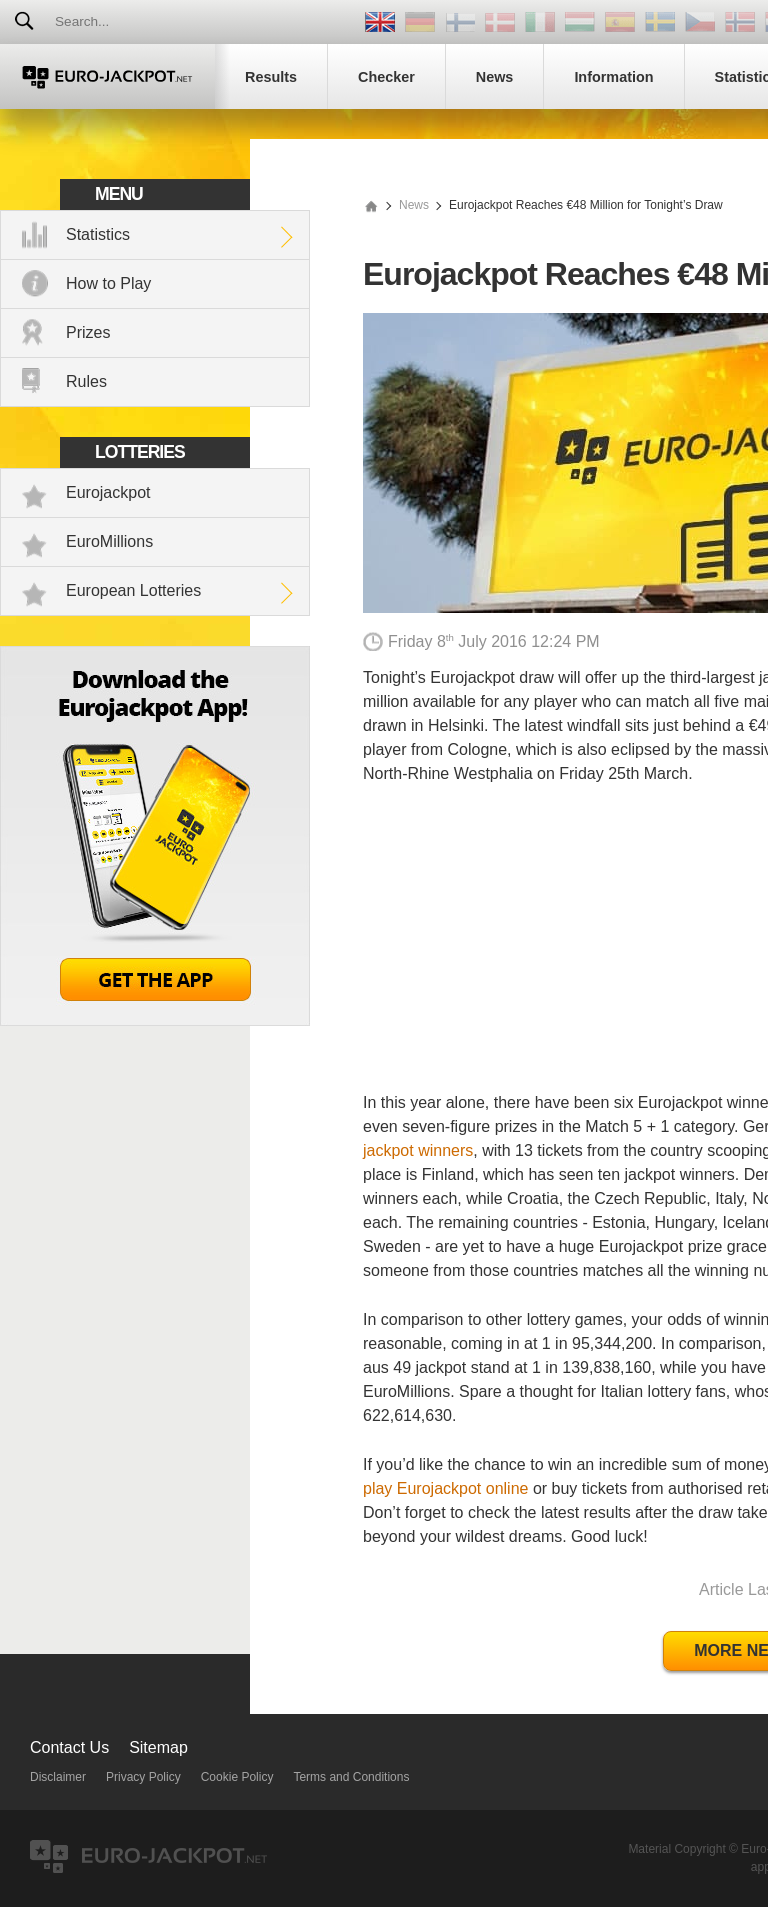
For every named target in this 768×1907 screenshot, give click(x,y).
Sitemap (158, 1747)
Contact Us (69, 1747)
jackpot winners (418, 1150)
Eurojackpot (108, 492)
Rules (86, 381)
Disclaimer (58, 1777)
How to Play (108, 283)
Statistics (98, 234)
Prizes (88, 332)
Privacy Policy (143, 1777)
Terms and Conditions (351, 1777)
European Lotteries (133, 590)
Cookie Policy (237, 1777)
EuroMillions (109, 541)
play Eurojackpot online (445, 1488)
